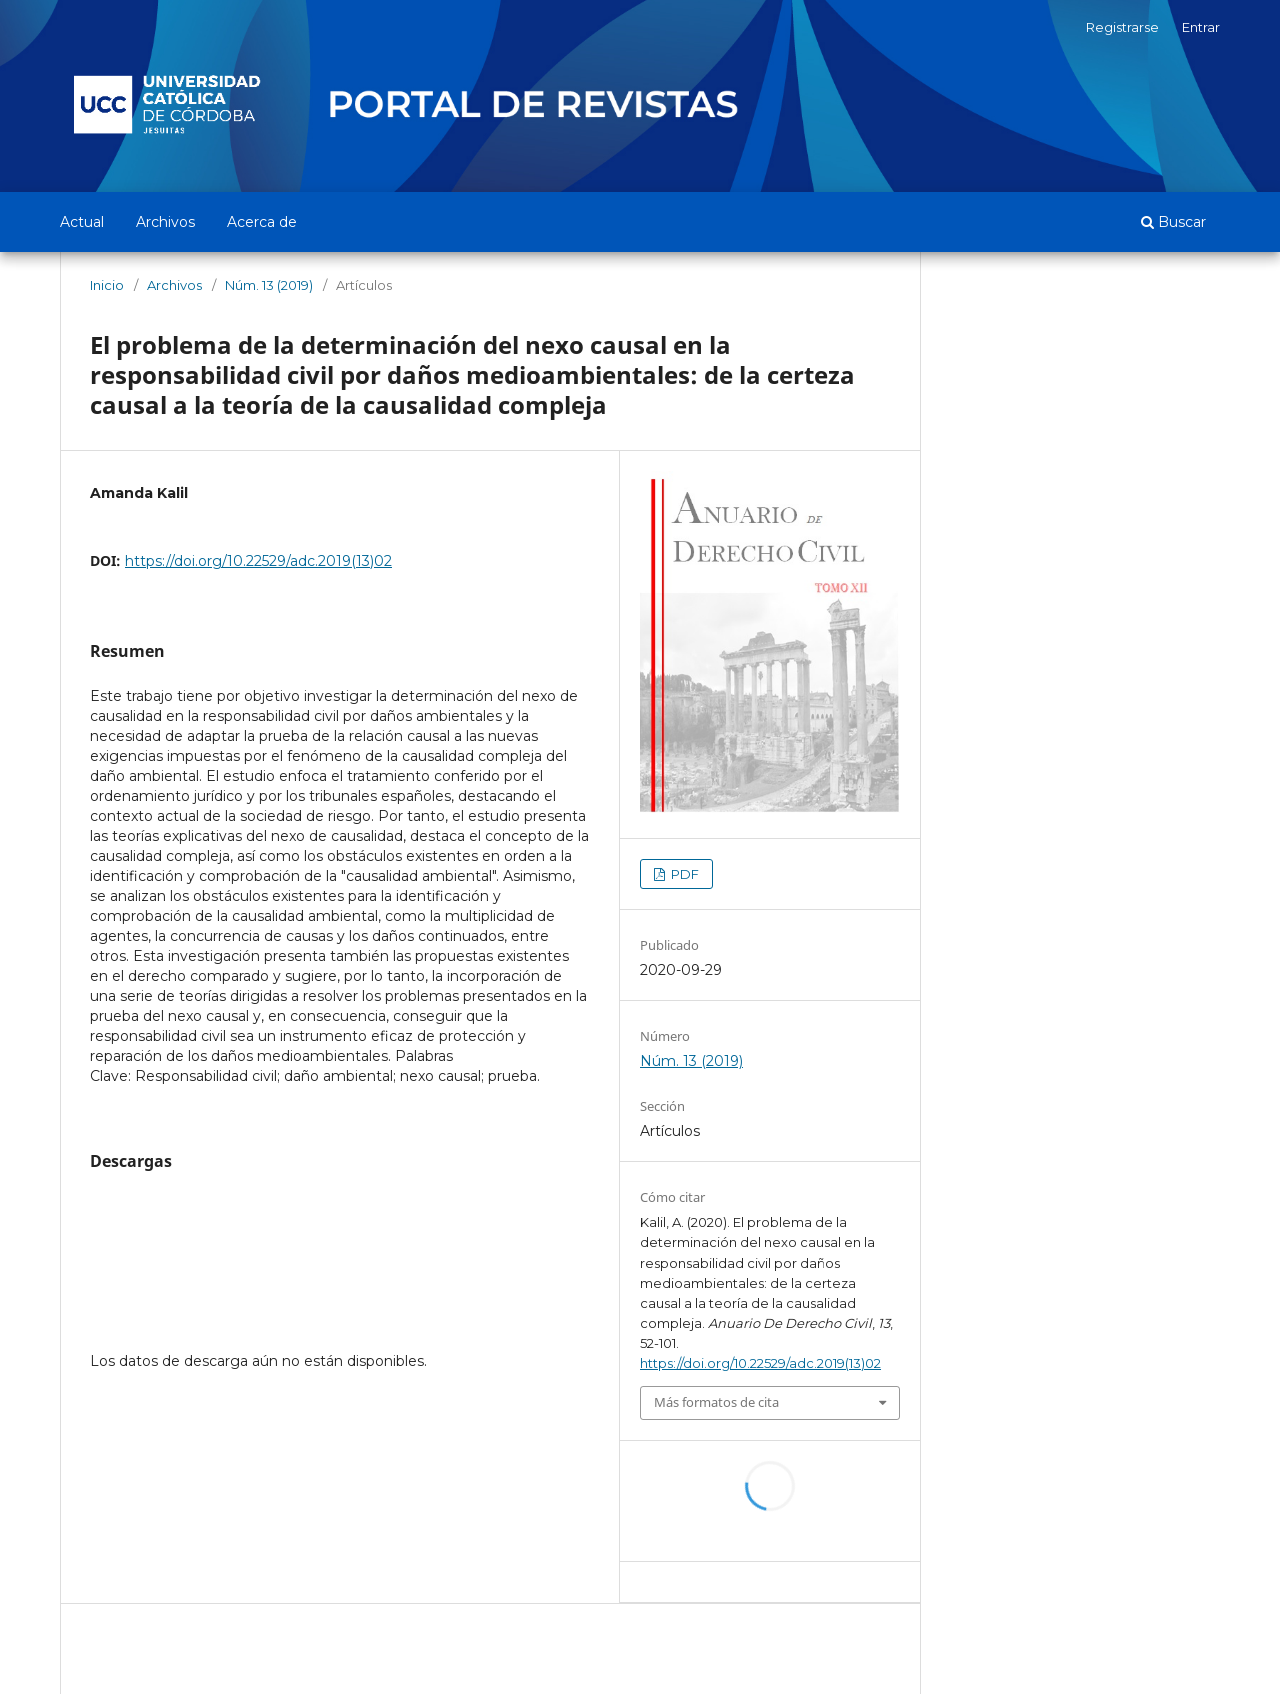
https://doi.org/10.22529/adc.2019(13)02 (258, 561)
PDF (683, 874)
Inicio (107, 285)
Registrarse (1122, 27)
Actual (82, 222)
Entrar (1201, 27)
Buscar (1173, 222)
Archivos (165, 222)
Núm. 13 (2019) (269, 285)
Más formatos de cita (716, 1402)
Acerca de (262, 222)
